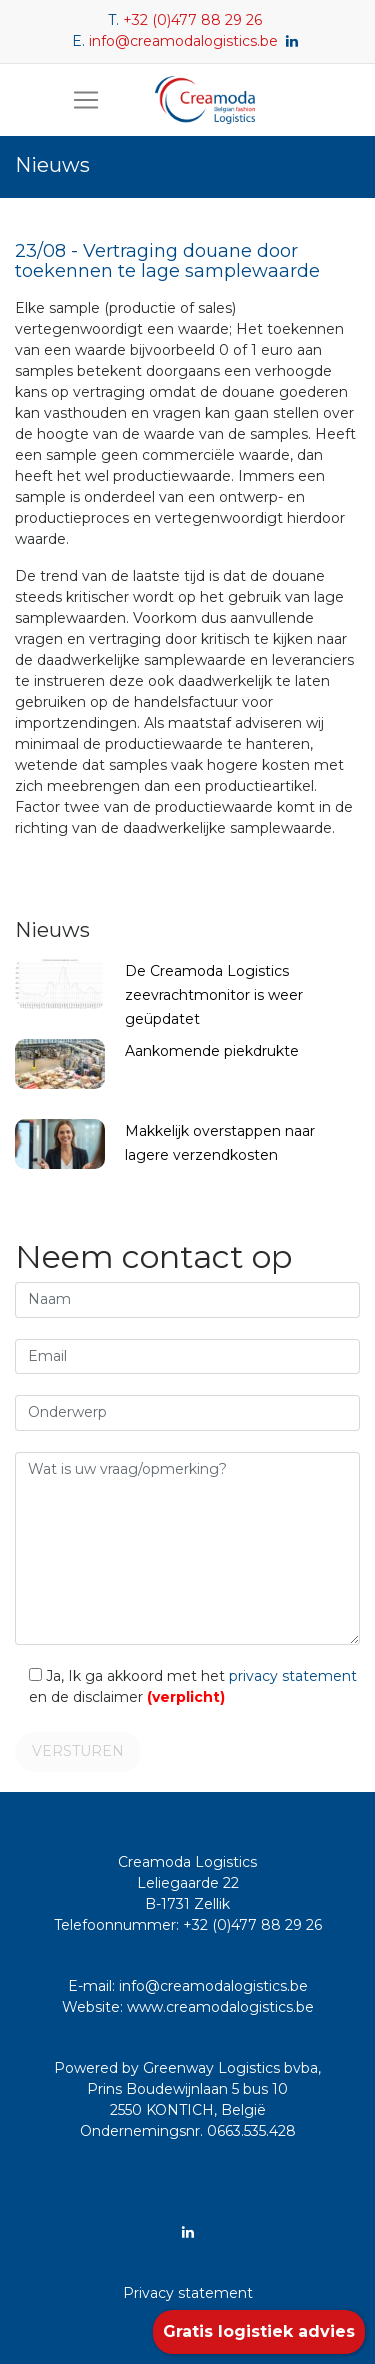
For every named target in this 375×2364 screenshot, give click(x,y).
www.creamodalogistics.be (220, 2007)
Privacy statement (188, 2293)
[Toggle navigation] (86, 100)
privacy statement (293, 1676)
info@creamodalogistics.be (183, 41)
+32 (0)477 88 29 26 (192, 20)
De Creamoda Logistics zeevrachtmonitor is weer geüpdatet (214, 995)
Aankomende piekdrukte (212, 1051)
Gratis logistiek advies (259, 2331)
